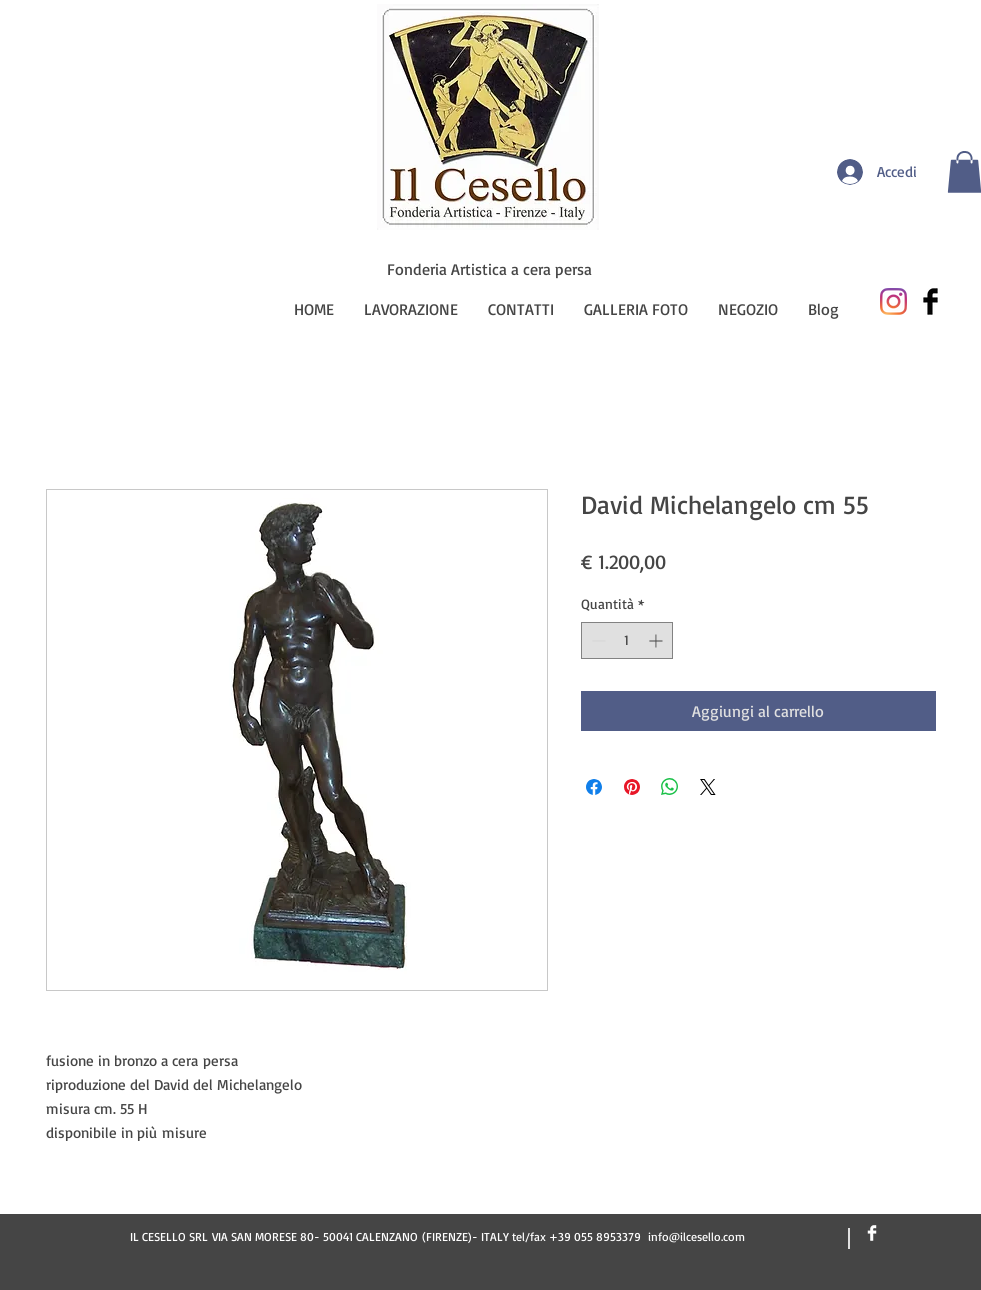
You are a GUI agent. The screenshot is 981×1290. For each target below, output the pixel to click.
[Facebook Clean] (872, 1233)
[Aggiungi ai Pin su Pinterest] (632, 787)
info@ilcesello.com (696, 1236)
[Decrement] (596, 640)
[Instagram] (893, 301)
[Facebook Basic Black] (930, 301)
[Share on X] (708, 787)
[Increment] (657, 640)
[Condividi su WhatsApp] (670, 787)
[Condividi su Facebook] (594, 787)
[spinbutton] (627, 640)
